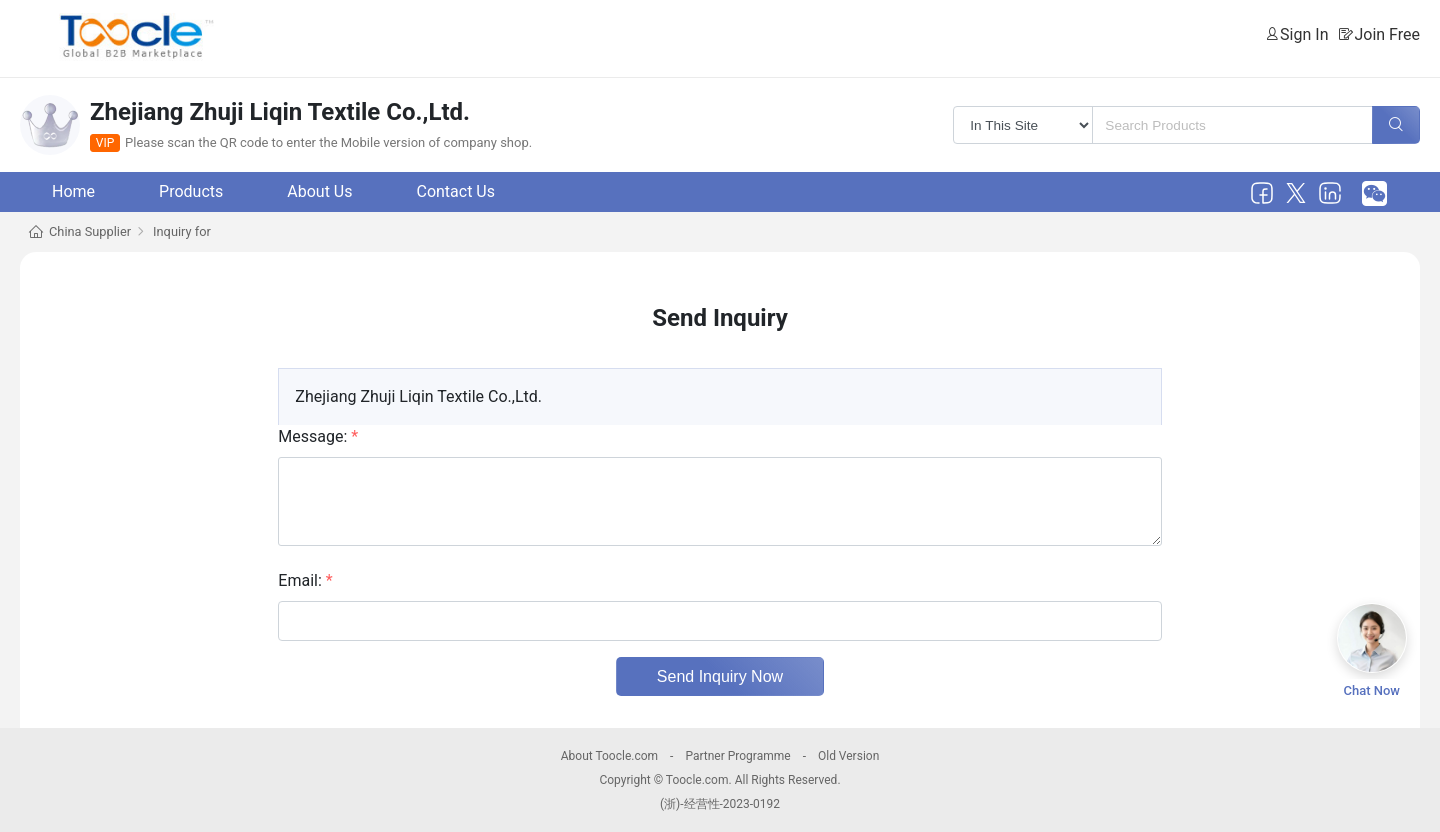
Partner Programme (737, 756)
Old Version (848, 756)
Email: (305, 580)
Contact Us (455, 191)
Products (191, 191)
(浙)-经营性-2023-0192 (720, 804)
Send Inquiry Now (720, 676)
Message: (318, 436)
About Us (319, 191)
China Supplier (90, 231)
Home (73, 191)
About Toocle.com (609, 756)
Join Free (1387, 34)
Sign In (1304, 34)
